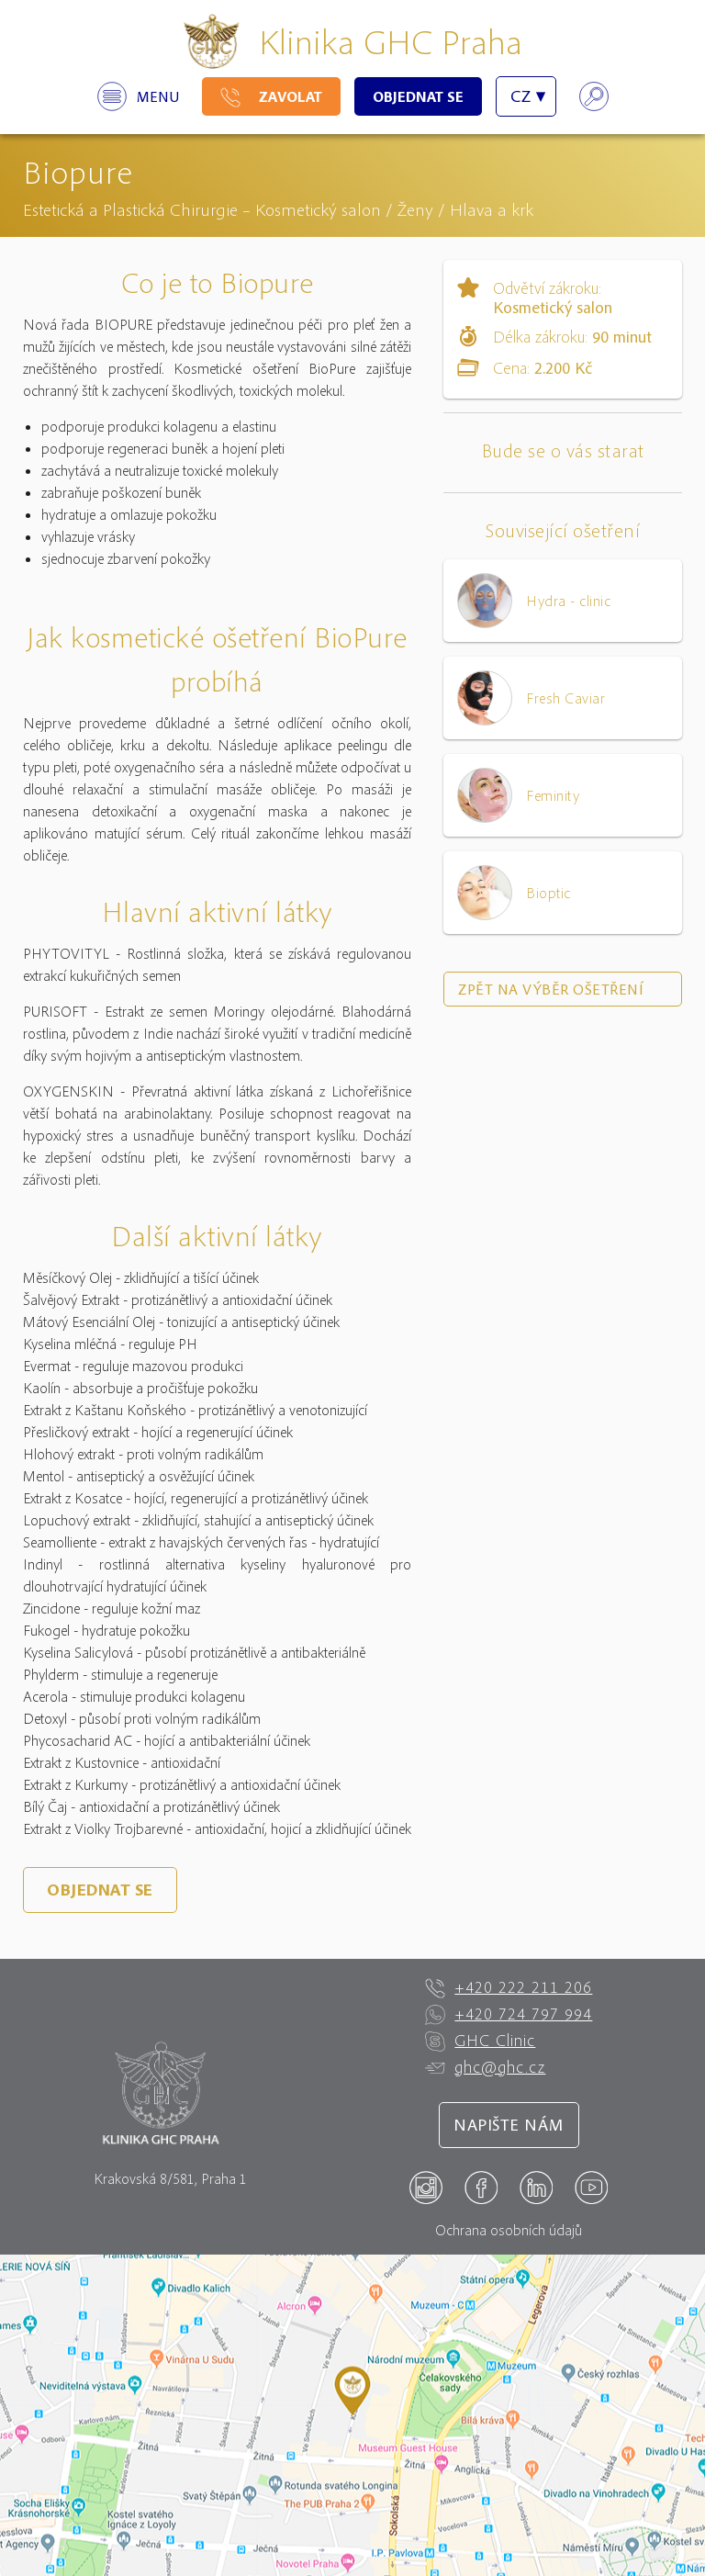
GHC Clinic (480, 2041)
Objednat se (418, 96)
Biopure (78, 171)
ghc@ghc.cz (485, 2067)
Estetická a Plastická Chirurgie (130, 208)
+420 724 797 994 (508, 2014)
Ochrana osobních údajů (508, 2230)
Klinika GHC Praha (390, 40)
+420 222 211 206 (508, 1987)
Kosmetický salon (318, 208)
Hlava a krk (491, 208)
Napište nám (509, 2124)
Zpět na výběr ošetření (550, 989)
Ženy (415, 208)
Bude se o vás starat (563, 450)
